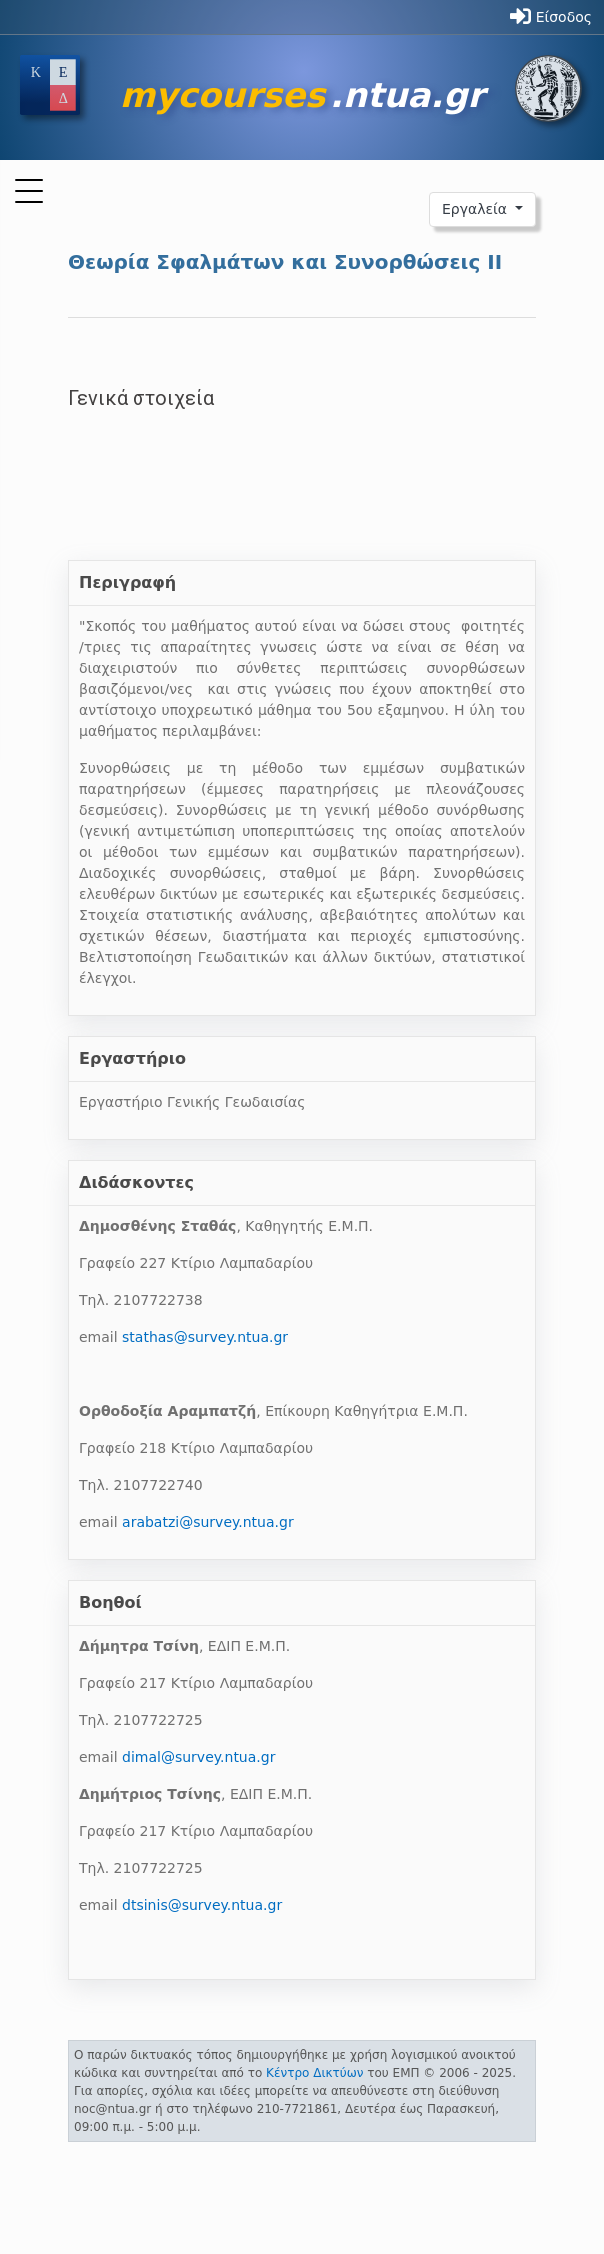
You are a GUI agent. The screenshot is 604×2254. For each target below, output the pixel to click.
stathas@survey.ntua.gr (205, 1337)
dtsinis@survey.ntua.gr (202, 1905)
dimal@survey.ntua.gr (198, 1757)
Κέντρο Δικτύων (314, 2073)
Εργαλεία (477, 209)
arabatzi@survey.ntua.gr (208, 1522)
